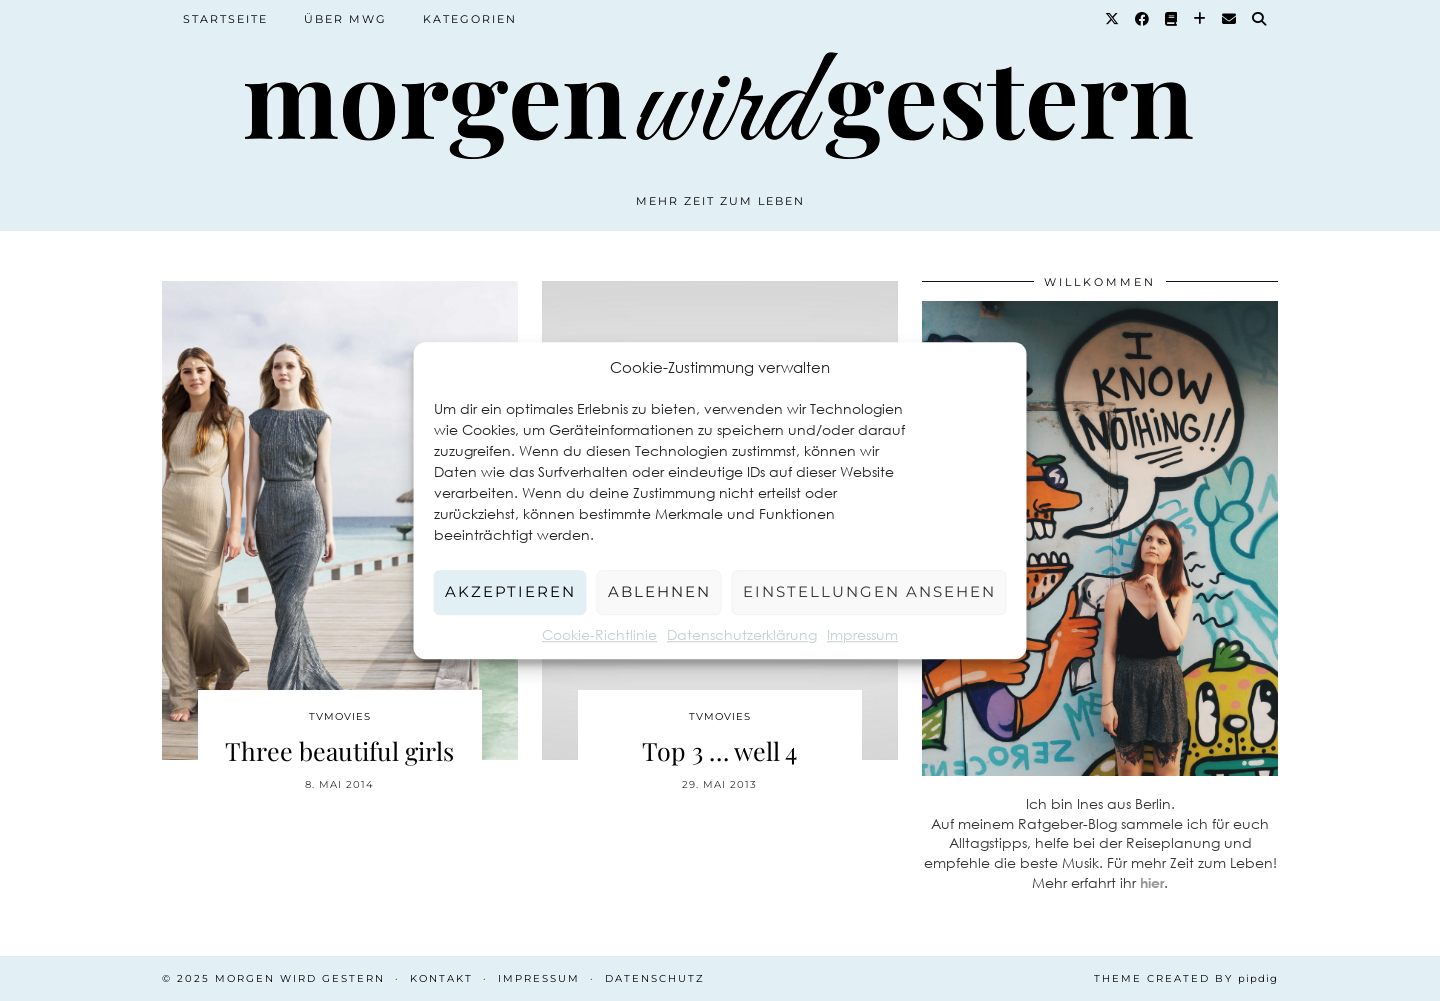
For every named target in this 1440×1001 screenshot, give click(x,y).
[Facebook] (1143, 19)
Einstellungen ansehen (869, 591)
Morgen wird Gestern (300, 978)
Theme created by (1186, 978)
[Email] (1230, 19)
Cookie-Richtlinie (599, 634)
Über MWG (345, 19)
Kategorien (470, 19)
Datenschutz (655, 978)
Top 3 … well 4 (719, 750)
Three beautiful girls (339, 750)
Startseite (225, 19)
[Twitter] (1113, 19)
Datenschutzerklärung (742, 634)
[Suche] (1260, 19)
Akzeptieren (510, 591)
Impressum (862, 634)
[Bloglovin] (1200, 19)
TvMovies (340, 716)
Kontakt (441, 978)
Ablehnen (659, 591)
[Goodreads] (1172, 19)
